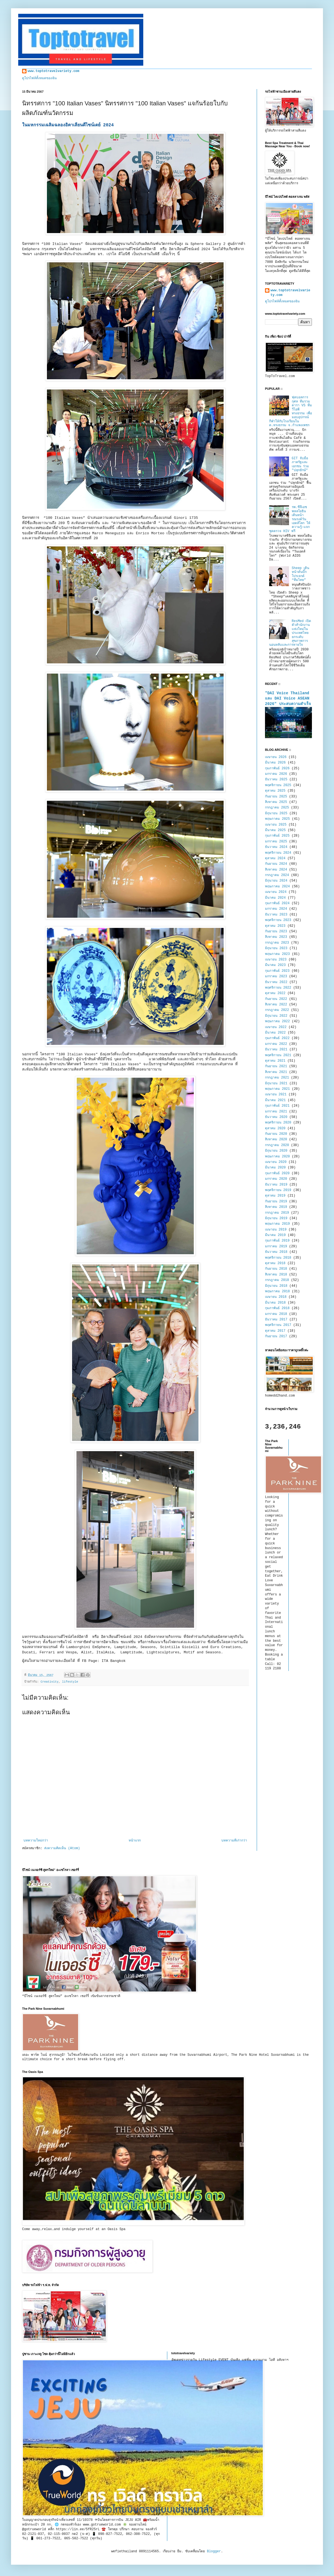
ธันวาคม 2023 (276, 915)
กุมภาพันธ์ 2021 (277, 1106)
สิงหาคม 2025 (276, 802)
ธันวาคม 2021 (276, 1049)
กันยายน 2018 (276, 1269)
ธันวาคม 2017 (276, 1320)
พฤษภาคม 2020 (277, 1156)
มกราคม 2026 (276, 774)
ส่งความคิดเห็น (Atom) (62, 1848)
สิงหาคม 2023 (276, 937)
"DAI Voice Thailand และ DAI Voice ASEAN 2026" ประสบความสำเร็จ (288, 698)
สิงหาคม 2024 (276, 870)
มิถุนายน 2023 (276, 948)
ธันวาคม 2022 (276, 982)
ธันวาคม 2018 (276, 1252)
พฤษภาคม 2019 (277, 1224)
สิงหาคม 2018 (276, 1275)
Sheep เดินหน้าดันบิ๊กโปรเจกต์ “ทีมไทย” (300, 574)
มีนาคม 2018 (275, 1303)
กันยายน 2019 (276, 1201)
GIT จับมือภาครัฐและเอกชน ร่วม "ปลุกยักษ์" (300, 464)
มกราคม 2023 (276, 976)
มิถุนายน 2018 (276, 1286)
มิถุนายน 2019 (276, 1218)
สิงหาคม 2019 (276, 1207)
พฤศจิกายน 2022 (278, 988)
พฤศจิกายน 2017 (278, 1325)
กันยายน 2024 (276, 864)
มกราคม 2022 (276, 1044)
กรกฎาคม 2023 (277, 943)
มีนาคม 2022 (275, 1033)
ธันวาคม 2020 (276, 1117)
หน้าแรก (135, 1841)
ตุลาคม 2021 (275, 1061)
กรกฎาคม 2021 (277, 1078)
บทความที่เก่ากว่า (234, 1841)
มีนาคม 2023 (275, 965)
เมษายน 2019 (276, 1230)
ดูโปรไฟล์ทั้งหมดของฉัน (39, 78)
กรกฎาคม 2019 (277, 1213)
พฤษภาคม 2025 (277, 819)
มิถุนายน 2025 (276, 813)
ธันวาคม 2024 (276, 847)
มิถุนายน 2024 (276, 881)
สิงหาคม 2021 (276, 1072)
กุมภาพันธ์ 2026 (277, 768)
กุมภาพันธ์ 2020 (277, 1173)
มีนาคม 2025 (275, 830)
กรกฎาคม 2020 (277, 1145)
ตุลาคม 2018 (275, 1263)
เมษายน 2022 (276, 1027)
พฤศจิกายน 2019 (278, 1190)
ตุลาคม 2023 (275, 926)
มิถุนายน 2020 (276, 1151)
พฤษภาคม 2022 (277, 1021)
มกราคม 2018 (276, 1314)
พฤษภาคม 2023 (277, 954)
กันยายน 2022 (276, 999)
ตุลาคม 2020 (275, 1128)
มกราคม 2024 (276, 909)
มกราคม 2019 (276, 1246)
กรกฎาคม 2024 (277, 875)
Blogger (214, 2551)
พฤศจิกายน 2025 (278, 785)
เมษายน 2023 (276, 960)
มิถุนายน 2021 (276, 1083)
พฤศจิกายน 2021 (278, 1055)
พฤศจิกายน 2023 (278, 920)
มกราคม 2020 (276, 1179)
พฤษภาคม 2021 (277, 1089)
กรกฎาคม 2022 (277, 1010)
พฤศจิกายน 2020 (278, 1123)
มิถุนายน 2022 (276, 1016)
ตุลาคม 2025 (275, 791)
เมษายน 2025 (276, 825)
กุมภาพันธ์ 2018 (277, 1308)
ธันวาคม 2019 (276, 1185)
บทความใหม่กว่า (35, 1841)
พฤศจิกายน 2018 (278, 1258)
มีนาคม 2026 (275, 763)
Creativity (50, 1681)
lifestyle (70, 1681)
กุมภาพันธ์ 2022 (277, 1038)
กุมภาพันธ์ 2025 (277, 836)
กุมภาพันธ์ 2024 (277, 903)
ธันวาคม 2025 (276, 779)
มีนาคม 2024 (275, 898)
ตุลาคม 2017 (275, 1331)
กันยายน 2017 (276, 1336)
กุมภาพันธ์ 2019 (277, 1241)
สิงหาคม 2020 (276, 1139)
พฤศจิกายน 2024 (278, 853)
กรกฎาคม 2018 (277, 1280)
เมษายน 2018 (276, 1297)
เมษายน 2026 (276, 757)
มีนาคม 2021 (275, 1100)
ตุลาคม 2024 (275, 858)
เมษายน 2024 (276, 892)
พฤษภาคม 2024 (277, 886)
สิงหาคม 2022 (276, 1005)
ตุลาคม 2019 (275, 1196)
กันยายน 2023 (276, 931)
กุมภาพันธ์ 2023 (277, 971)
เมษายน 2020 (276, 1162)
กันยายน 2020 (276, 1134)
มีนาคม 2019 (275, 1235)
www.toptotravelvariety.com (53, 71)
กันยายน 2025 (276, 797)
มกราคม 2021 (276, 1112)
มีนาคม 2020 (275, 1168)
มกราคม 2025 (276, 841)
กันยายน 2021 (276, 1066)
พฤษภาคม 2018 (277, 1291)
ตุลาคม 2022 (275, 993)
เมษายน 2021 (276, 1094)
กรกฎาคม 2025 (277, 808)
